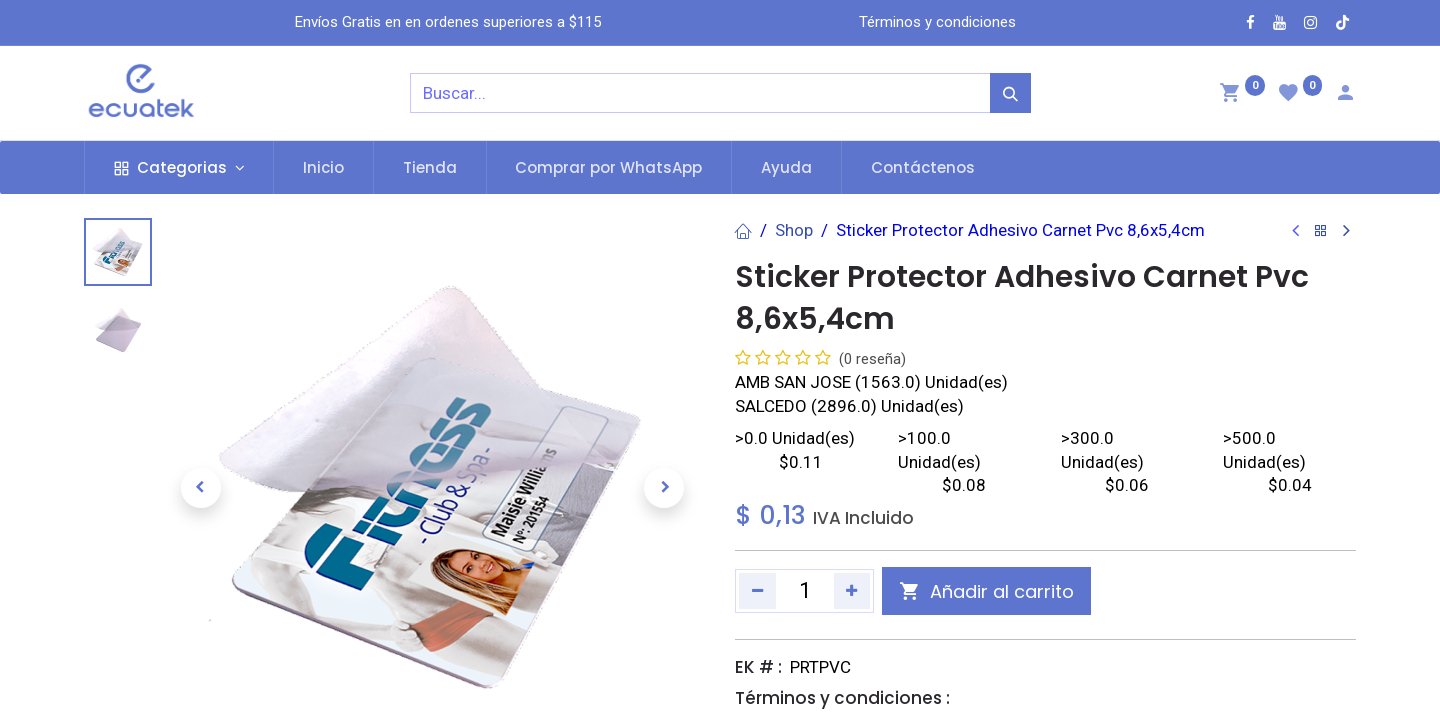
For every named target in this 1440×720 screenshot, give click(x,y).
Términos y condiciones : (842, 698)
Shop (794, 230)
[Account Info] (1345, 95)
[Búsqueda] (1010, 93)
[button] (201, 488)
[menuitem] (323, 167)
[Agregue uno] (852, 591)
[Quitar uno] (757, 591)
